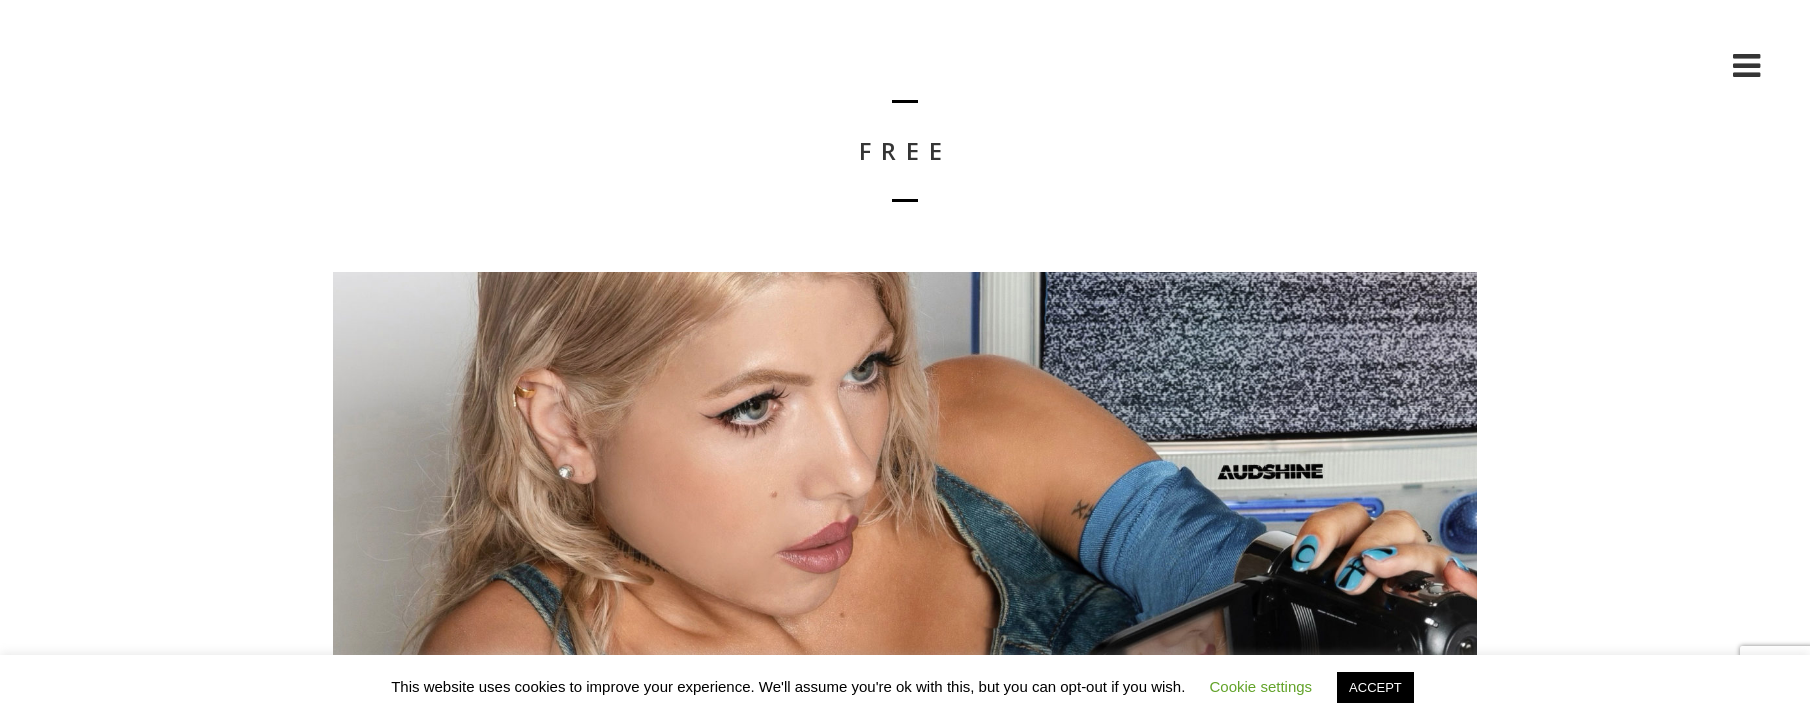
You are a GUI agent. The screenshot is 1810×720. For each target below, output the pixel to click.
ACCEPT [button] (1375, 687)
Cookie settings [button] (1261, 686)
